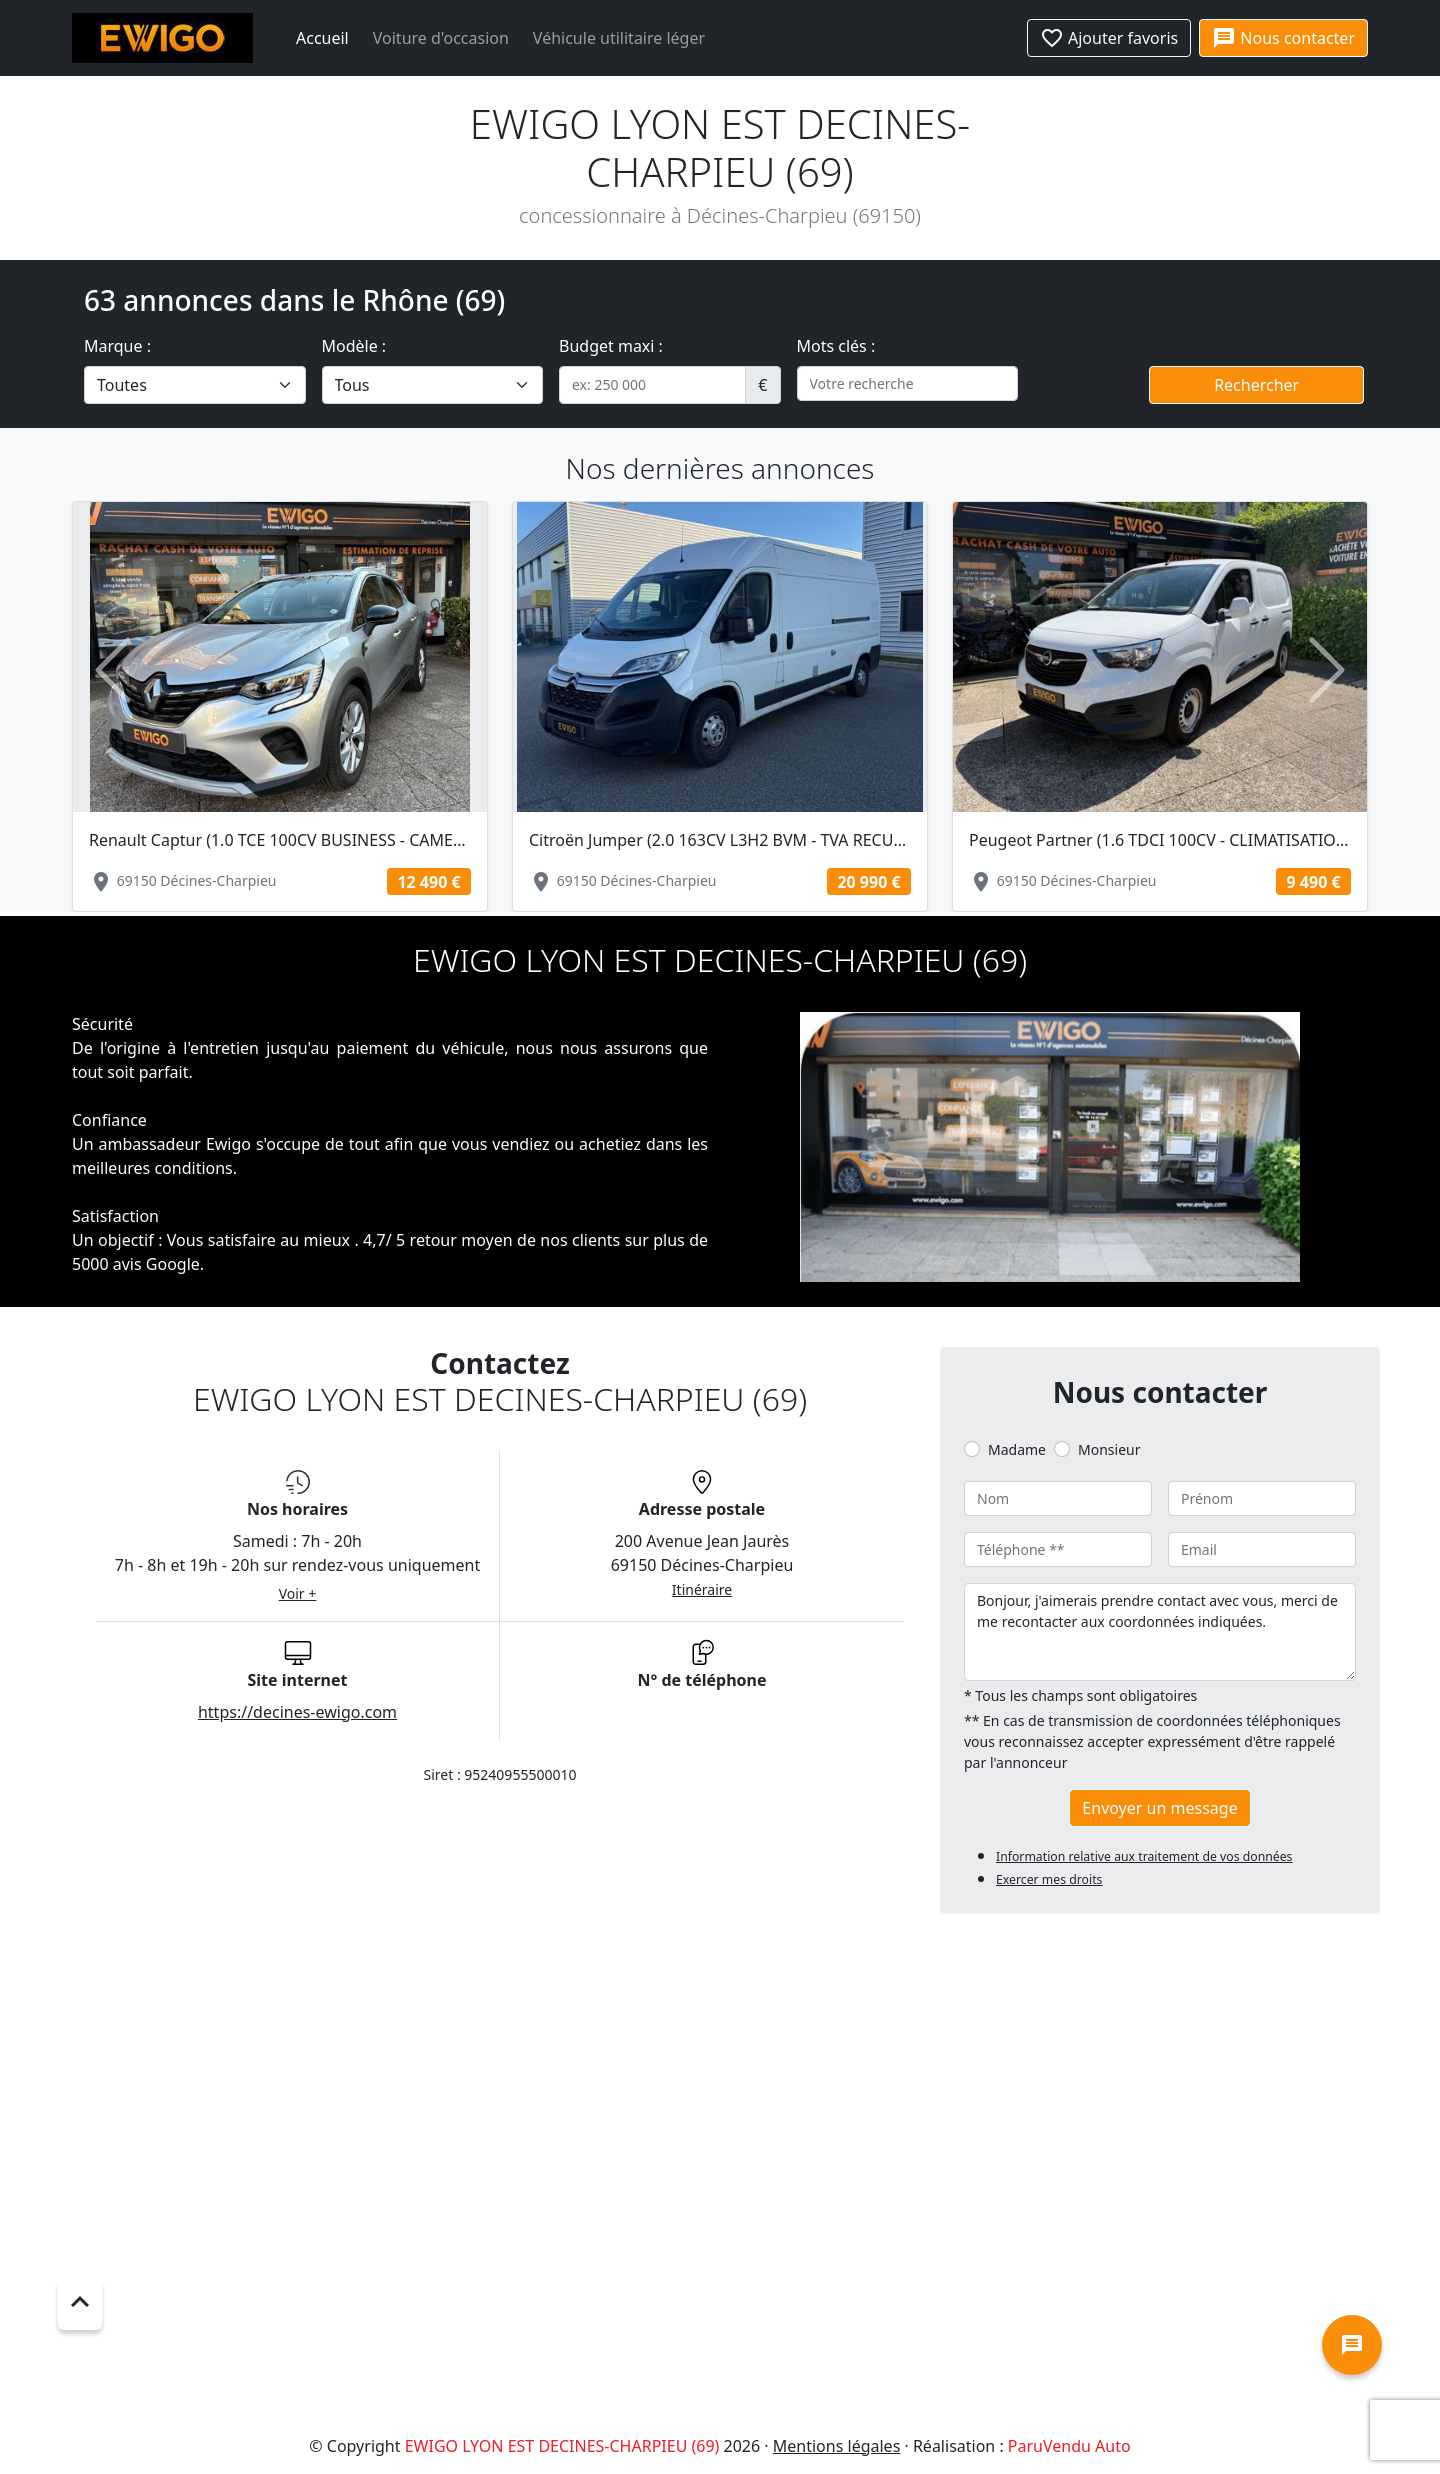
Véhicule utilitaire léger (619, 38)
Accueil (322, 38)
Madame (1017, 1449)
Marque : (117, 346)
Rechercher (1256, 385)
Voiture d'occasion (441, 38)
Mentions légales (837, 2446)
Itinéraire (702, 1589)
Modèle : (354, 346)
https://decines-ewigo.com (297, 1712)
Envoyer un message (1159, 1808)
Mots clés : (836, 346)
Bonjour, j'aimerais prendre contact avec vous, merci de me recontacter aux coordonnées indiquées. (1160, 1632)
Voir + (298, 1593)
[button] (113, 670)
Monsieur (1109, 1449)
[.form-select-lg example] (195, 385)
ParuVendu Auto (1069, 2446)
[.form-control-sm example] (652, 385)
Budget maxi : (611, 346)
